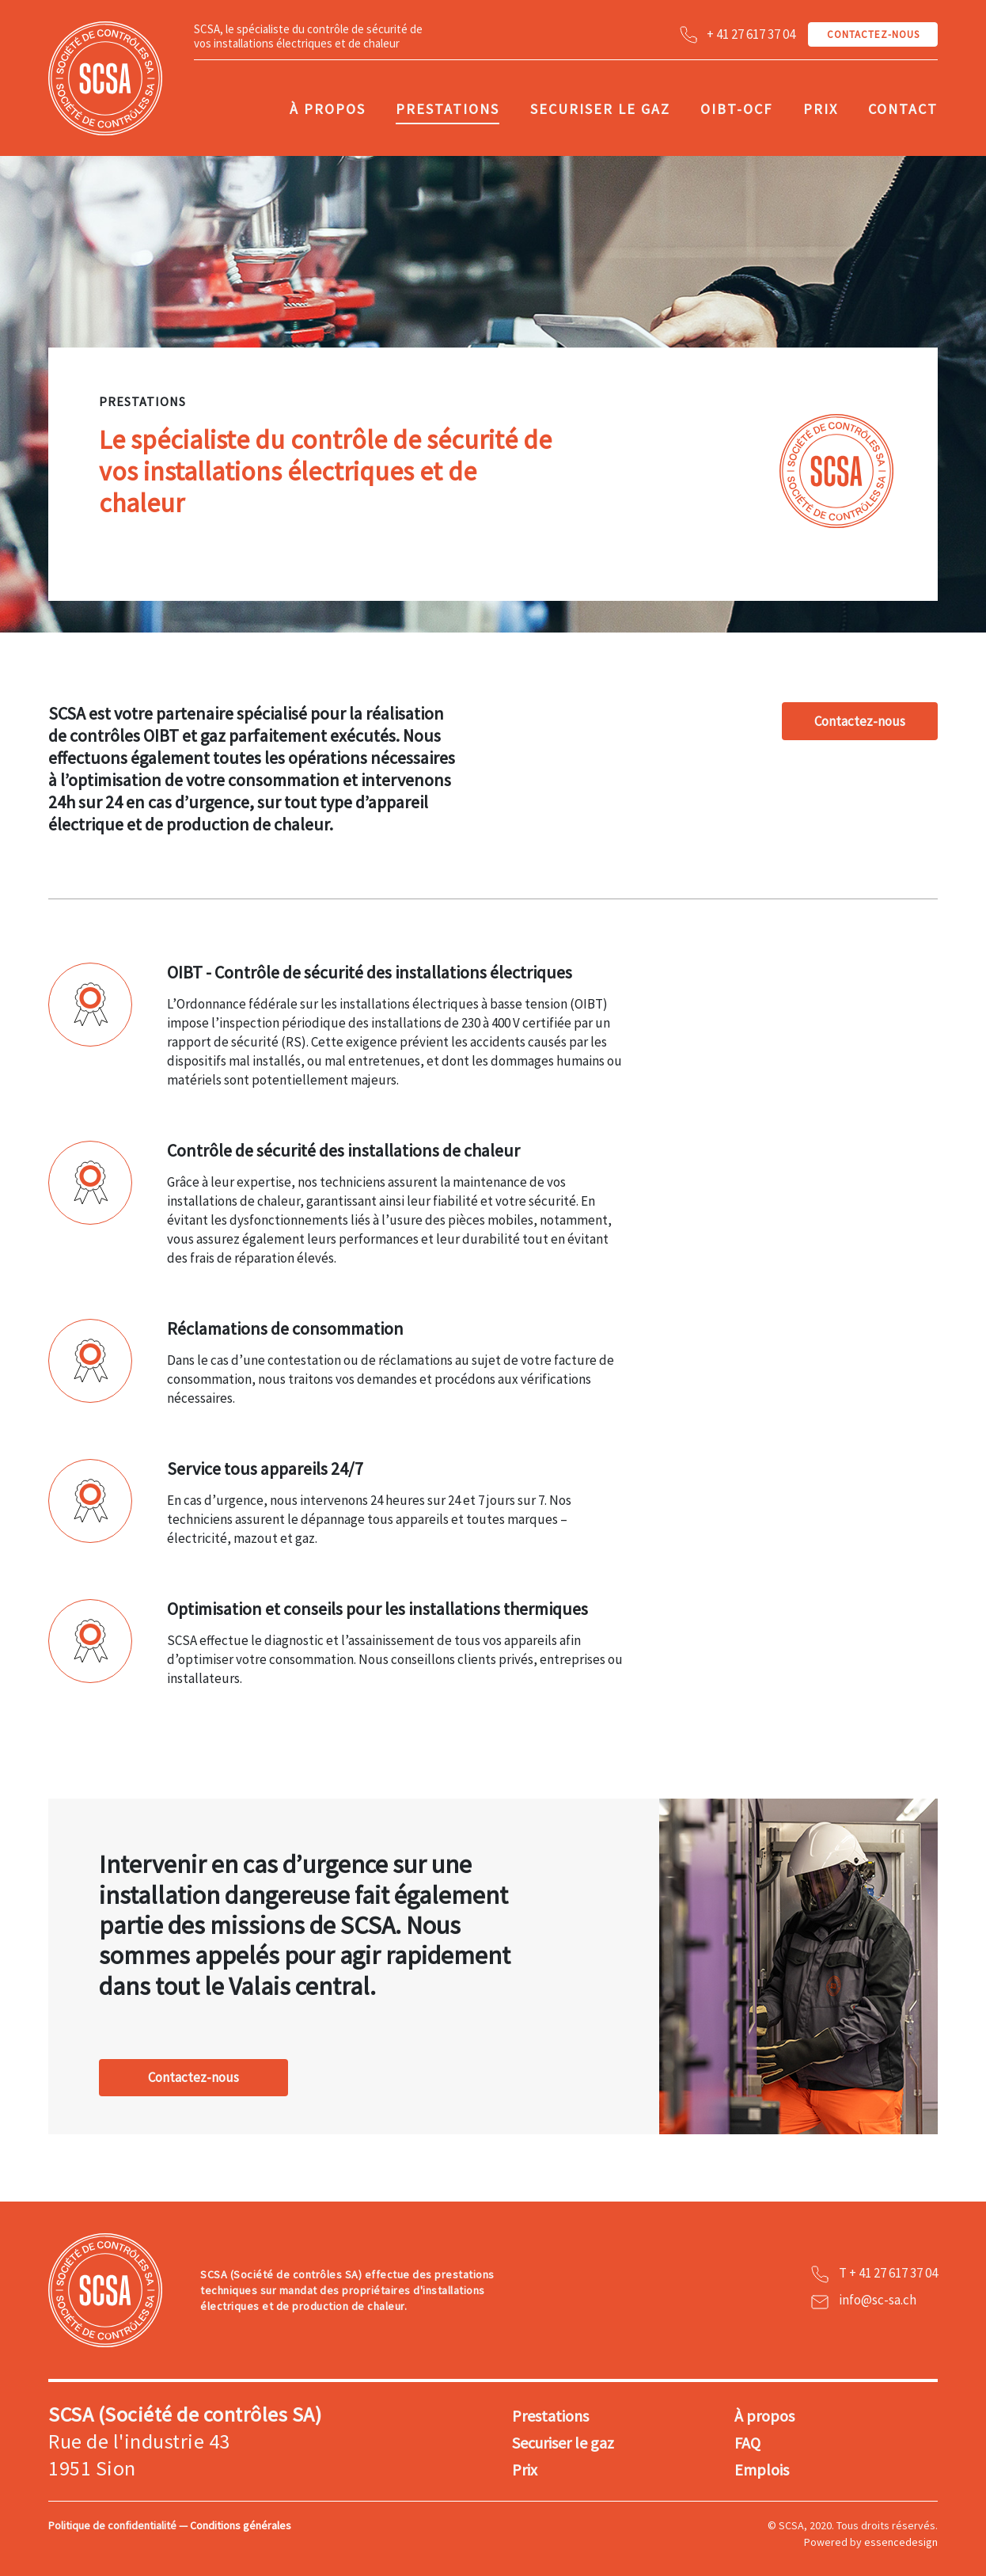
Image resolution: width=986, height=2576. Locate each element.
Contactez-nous (859, 721)
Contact (903, 109)
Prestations (447, 109)
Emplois (761, 2469)
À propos (328, 109)
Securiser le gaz (600, 109)
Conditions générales (240, 2525)
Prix (820, 109)
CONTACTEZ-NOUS (873, 34)
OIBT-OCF (736, 109)
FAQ (747, 2443)
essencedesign (901, 2542)
